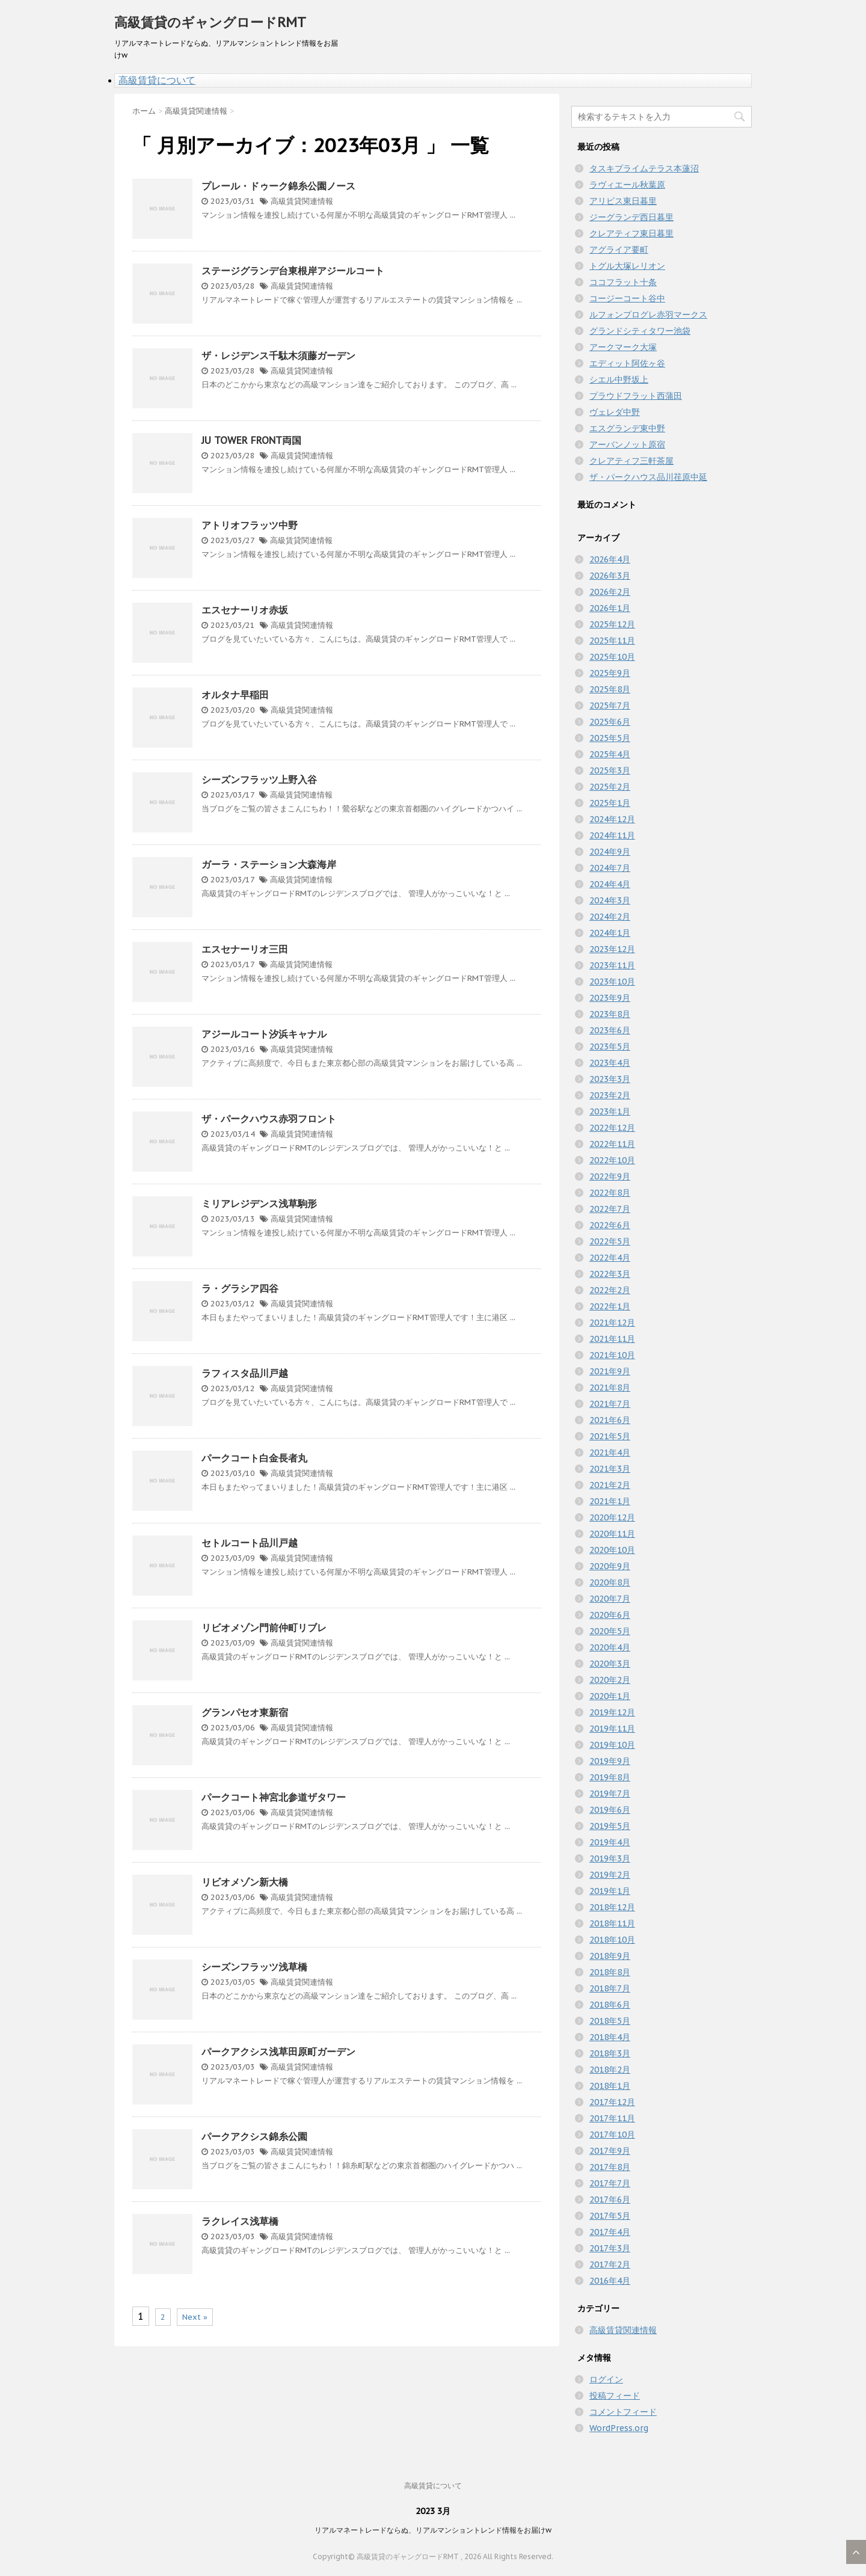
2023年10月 (612, 981)
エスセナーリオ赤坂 (244, 610)
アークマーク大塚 (623, 347)
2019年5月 (609, 1826)
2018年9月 (609, 1955)
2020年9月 (609, 1566)
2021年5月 (609, 1436)
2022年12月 (612, 1127)
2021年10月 (612, 1355)
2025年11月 (612, 640)
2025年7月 (609, 705)
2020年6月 (609, 1614)
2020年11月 (612, 1533)
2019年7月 (609, 1793)
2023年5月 (609, 1046)
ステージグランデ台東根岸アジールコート (292, 271)
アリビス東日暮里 (623, 200)
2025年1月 (609, 803)
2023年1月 (609, 1111)
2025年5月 (609, 738)
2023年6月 (609, 1030)
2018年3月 (609, 2053)
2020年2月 (609, 1679)
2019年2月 (609, 1874)
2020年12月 (612, 1517)
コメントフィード (623, 2411)
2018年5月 (609, 2020)
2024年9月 (609, 851)
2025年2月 (609, 786)
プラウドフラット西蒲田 (635, 395)
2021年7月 (609, 1403)
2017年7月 (609, 2183)
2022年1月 (609, 1306)
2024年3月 (609, 900)
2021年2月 (609, 1485)
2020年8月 (609, 1582)
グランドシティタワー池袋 (639, 330)
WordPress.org (618, 2428)
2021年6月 (609, 1420)
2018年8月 (609, 1972)
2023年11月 (612, 965)
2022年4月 (609, 1257)
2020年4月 (609, 1647)
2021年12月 (612, 1322)
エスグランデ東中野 (627, 428)
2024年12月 (612, 819)
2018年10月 (612, 1939)
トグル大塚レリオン (627, 265)
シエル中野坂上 (618, 379)
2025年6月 (609, 721)
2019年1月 (609, 1891)
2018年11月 (612, 1923)
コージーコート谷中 (627, 298)
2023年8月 (609, 1014)
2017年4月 (609, 2232)
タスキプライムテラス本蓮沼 (644, 168)
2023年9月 (609, 997)
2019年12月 (612, 1712)
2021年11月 (612, 1338)
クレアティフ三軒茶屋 (631, 460)
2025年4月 (609, 754)
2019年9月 (609, 1761)
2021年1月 (609, 1501)
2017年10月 (612, 2134)
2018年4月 (609, 2037)
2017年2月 (609, 2264)
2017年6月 (609, 2199)
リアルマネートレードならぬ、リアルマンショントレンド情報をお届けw (433, 2530)
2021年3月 (609, 1468)
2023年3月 (609, 1079)
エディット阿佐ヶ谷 (627, 363)
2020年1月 (609, 1696)
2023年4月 (609, 1062)
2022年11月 (612, 1144)
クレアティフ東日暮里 (631, 233)
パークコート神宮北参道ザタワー (273, 1797)
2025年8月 (609, 689)
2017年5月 (609, 2215)
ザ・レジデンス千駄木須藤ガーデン (278, 355)
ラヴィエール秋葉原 (627, 184)
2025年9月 (609, 673)
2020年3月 (609, 1663)
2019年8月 (609, 1777)
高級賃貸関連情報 (302, 201)
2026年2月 (609, 591)
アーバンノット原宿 (627, 444)
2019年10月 (612, 1744)
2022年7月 (609, 1208)
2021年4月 (609, 1452)
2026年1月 (609, 608)
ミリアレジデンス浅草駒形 (259, 1203)
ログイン (606, 2379)
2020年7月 (609, 1598)
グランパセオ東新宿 (244, 1712)
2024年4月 (609, 884)
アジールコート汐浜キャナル (264, 1034)
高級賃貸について (156, 80)
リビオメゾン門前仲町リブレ (264, 1628)
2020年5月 (609, 1631)
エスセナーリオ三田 (244, 949)
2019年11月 (612, 1728)
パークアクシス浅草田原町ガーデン (278, 2052)
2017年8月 (609, 2167)
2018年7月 (609, 1988)
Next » (194, 2317)
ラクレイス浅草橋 (239, 2221)
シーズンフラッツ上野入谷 (259, 779)
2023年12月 (612, 949)
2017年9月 (609, 2150)
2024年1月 (609, 932)
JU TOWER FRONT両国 (251, 440)
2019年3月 (609, 1858)
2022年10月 (612, 1160)
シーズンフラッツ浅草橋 (254, 1967)
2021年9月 (609, 1371)
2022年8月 (609, 1192)
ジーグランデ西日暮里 (631, 217)
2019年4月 (609, 1842)
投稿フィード (614, 2395)
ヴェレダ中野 (614, 412)
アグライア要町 (618, 249)
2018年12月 (612, 1907)
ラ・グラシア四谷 (239, 1288)
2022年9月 (609, 1176)
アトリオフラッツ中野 (249, 525)
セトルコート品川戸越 (249, 1543)
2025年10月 (612, 656)
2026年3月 (609, 575)
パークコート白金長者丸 (254, 1458)
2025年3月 (609, 770)
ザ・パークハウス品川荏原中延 (648, 477)
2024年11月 (612, 835)
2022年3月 (609, 1273)
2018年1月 (609, 2085)
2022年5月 (609, 1241)
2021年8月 (609, 1387)
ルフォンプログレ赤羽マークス (648, 314)
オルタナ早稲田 (235, 695)
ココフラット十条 (623, 282)
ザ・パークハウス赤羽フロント (268, 1119)
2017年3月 (609, 2248)
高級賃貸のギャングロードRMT (210, 22)
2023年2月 (609, 1095)
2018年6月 (609, 2004)
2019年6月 (609, 1809)
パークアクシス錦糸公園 (254, 2136)
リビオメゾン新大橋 (244, 1882)
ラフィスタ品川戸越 (244, 1373)
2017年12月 (612, 2102)
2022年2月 (609, 1290)
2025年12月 (612, 624)
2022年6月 (609, 1225)
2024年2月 (609, 916)
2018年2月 (609, 2069)
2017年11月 (612, 2118)
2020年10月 (612, 1550)
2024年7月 (609, 867)
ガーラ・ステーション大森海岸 (268, 864)
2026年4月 (609, 559)
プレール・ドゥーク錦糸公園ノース (278, 186)
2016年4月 (609, 2280)
